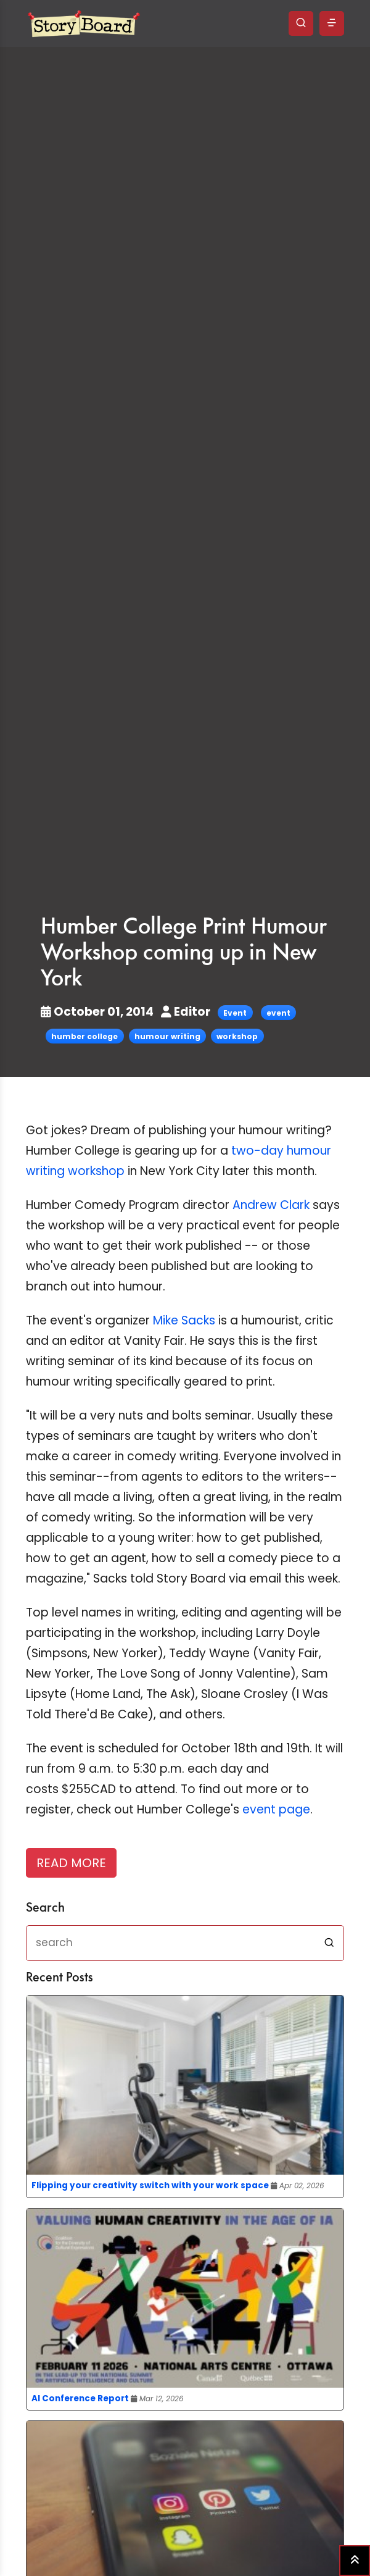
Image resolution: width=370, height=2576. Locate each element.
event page (276, 1809)
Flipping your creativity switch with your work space (150, 2185)
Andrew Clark (271, 1205)
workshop (237, 1036)
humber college (84, 1036)
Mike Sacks (184, 1320)
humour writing (167, 1036)
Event (235, 1013)
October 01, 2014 (98, 1011)
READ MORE (71, 1862)
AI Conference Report (80, 2398)
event (278, 1013)
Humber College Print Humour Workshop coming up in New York (184, 953)
